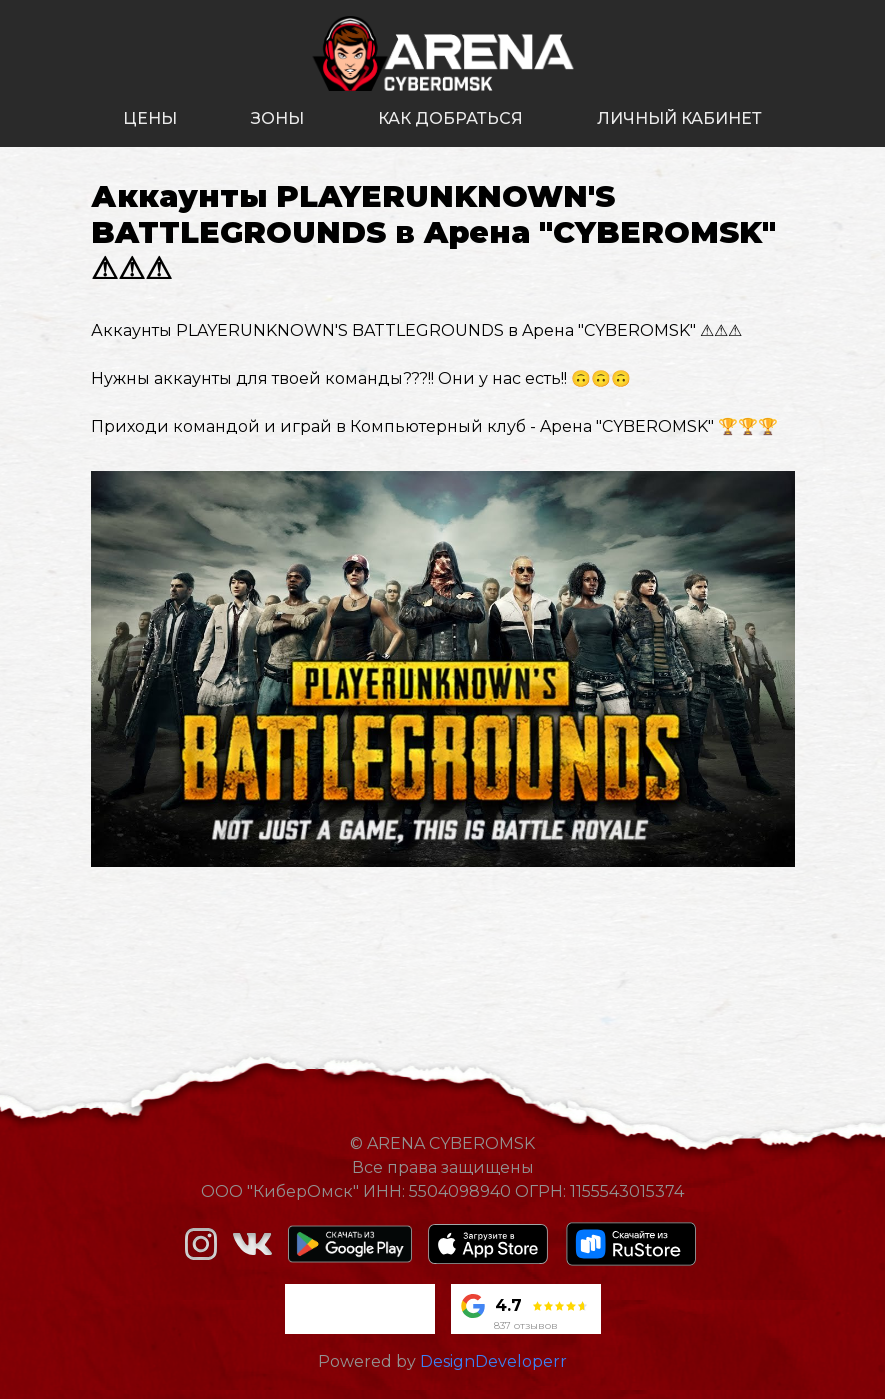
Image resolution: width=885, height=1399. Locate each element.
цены (150, 118)
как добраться (450, 118)
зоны (277, 118)
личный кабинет (679, 118)
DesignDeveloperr (493, 1361)
